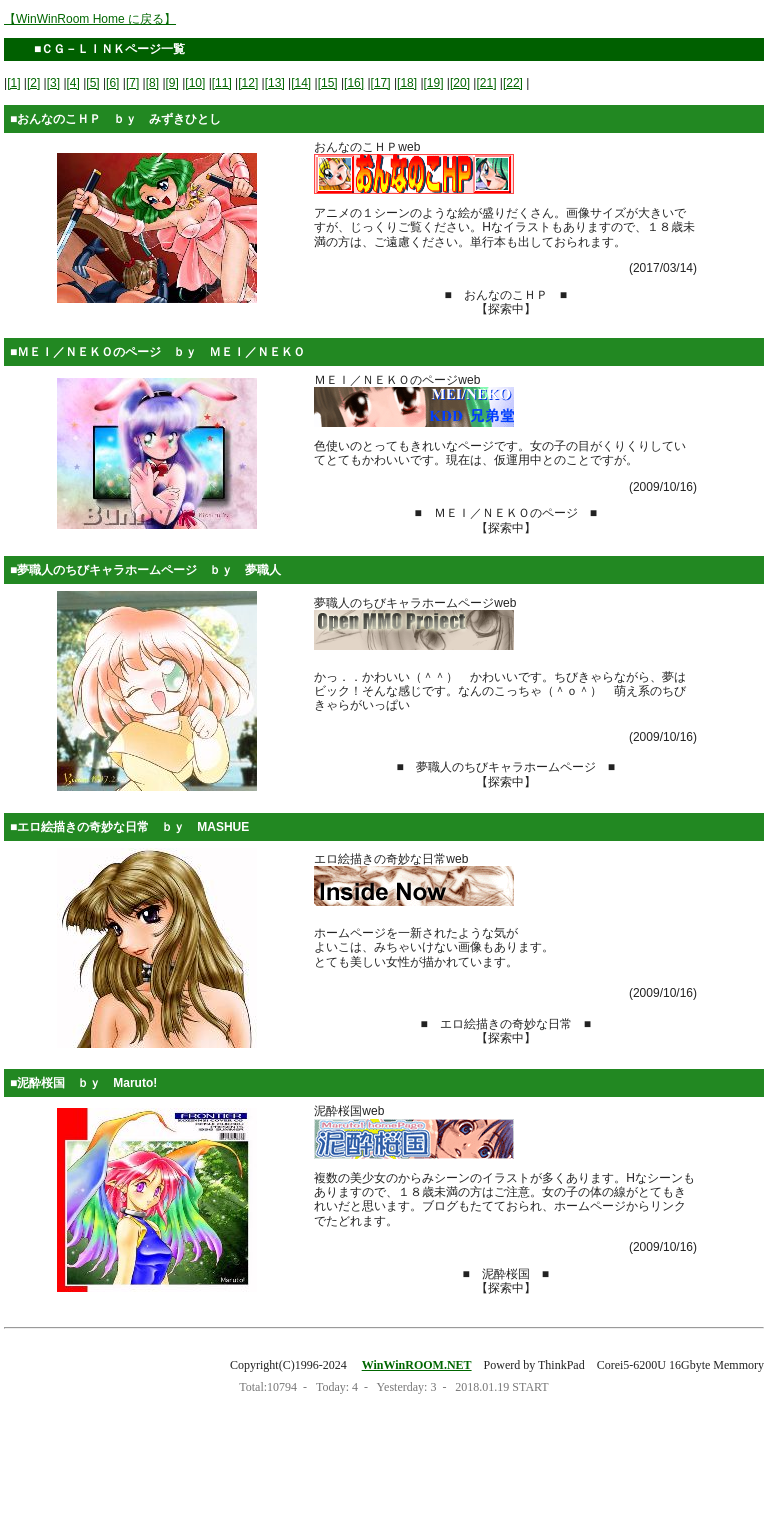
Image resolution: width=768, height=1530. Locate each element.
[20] (460, 83)
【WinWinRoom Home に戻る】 (90, 19)
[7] (132, 83)
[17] (381, 83)
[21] (486, 83)
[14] (301, 83)
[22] (513, 83)
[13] (275, 83)
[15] (328, 83)
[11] (222, 83)
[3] (53, 83)
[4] (73, 83)
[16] (354, 83)
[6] (112, 83)
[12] (248, 83)
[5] (92, 83)
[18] (407, 83)
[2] (33, 83)
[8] (152, 83)
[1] (13, 83)
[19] (434, 83)
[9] (172, 83)
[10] (195, 83)
